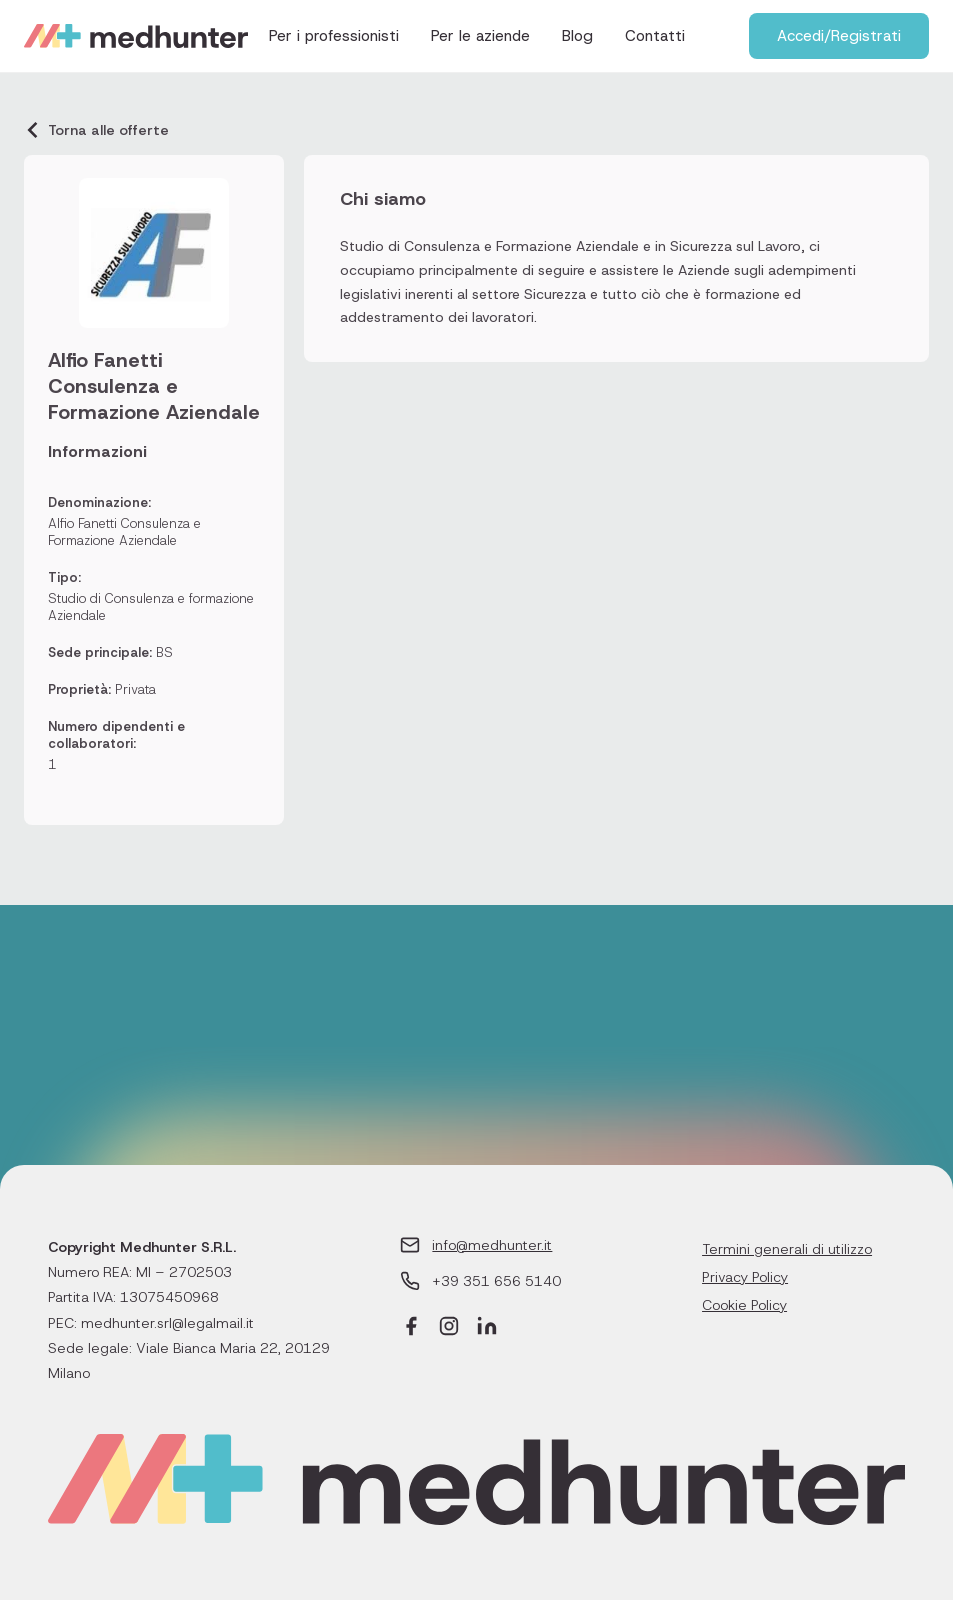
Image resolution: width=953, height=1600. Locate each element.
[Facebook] (411, 1328)
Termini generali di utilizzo (787, 1249)
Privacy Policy (745, 1277)
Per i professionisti (334, 36)
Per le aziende (480, 36)
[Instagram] (449, 1328)
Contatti (655, 36)
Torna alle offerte (96, 130)
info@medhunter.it (492, 1245)
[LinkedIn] (487, 1328)
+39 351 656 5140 (496, 1281)
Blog (577, 36)
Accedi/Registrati (839, 36)
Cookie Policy (744, 1305)
